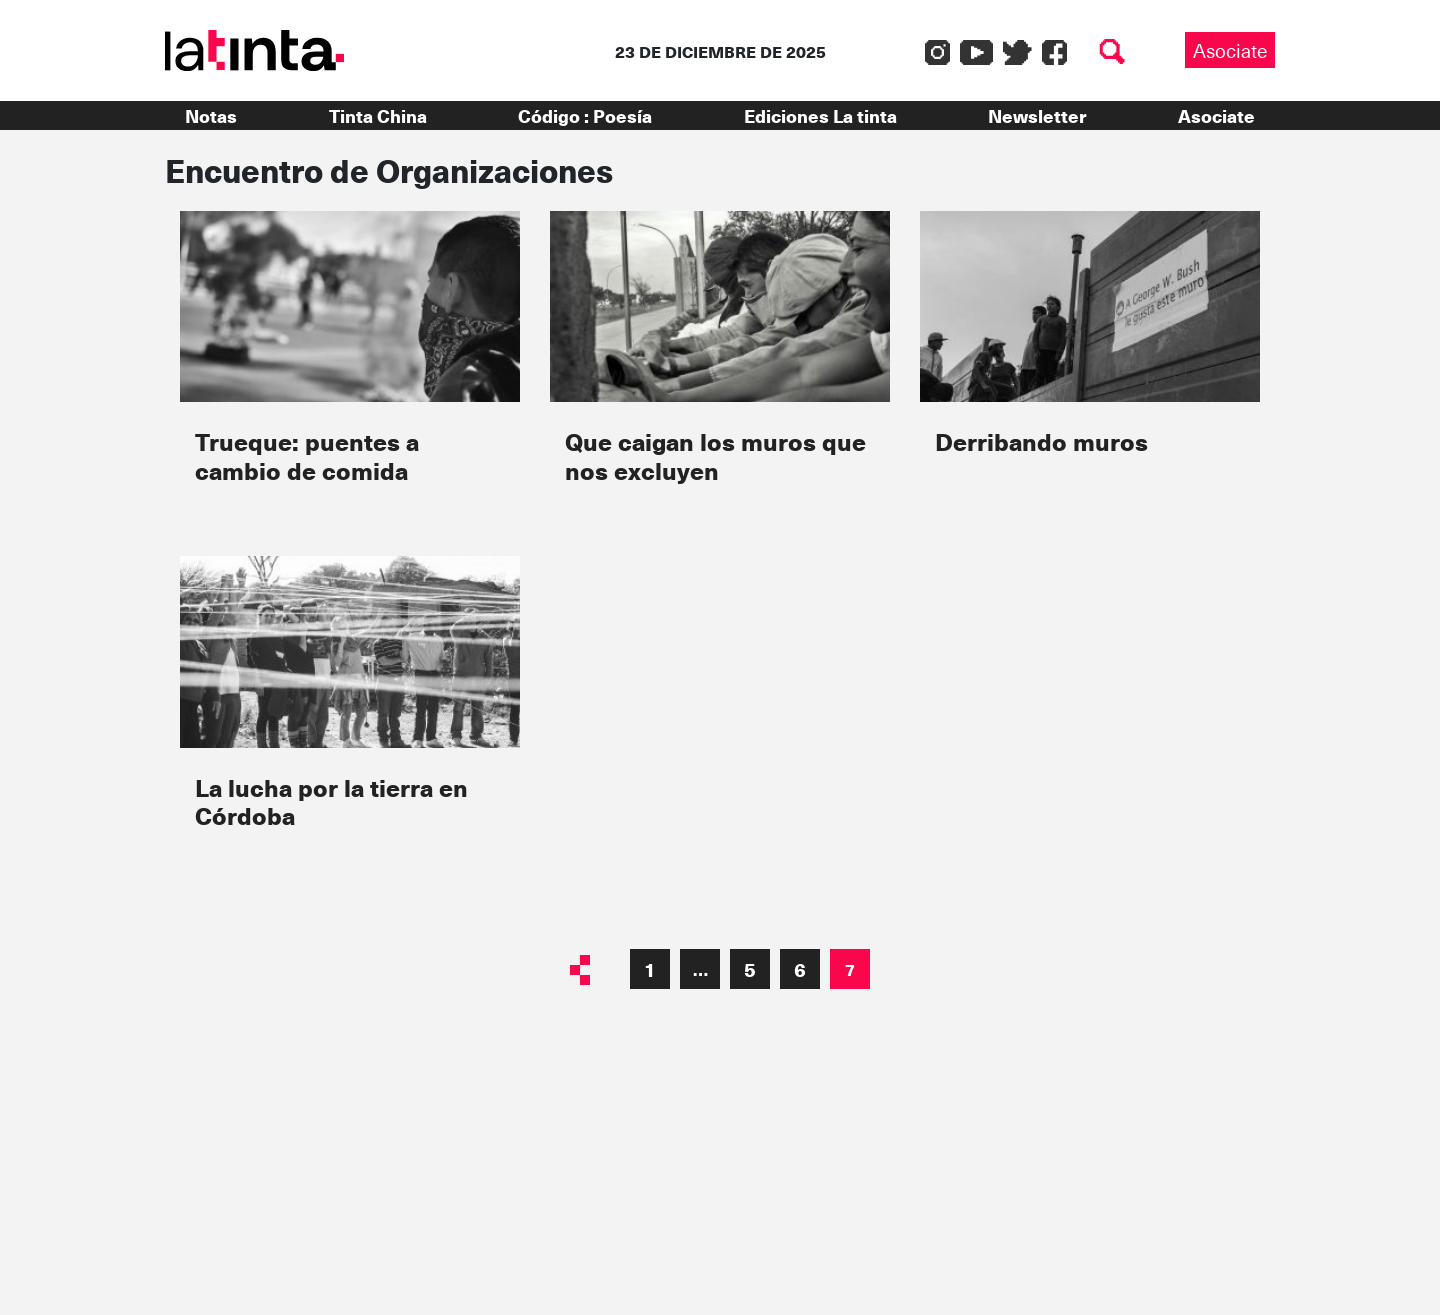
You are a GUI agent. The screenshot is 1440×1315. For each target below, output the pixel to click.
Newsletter (1037, 115)
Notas (211, 115)
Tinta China (378, 115)
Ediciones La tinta (820, 115)
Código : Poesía (585, 115)
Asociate (1230, 50)
